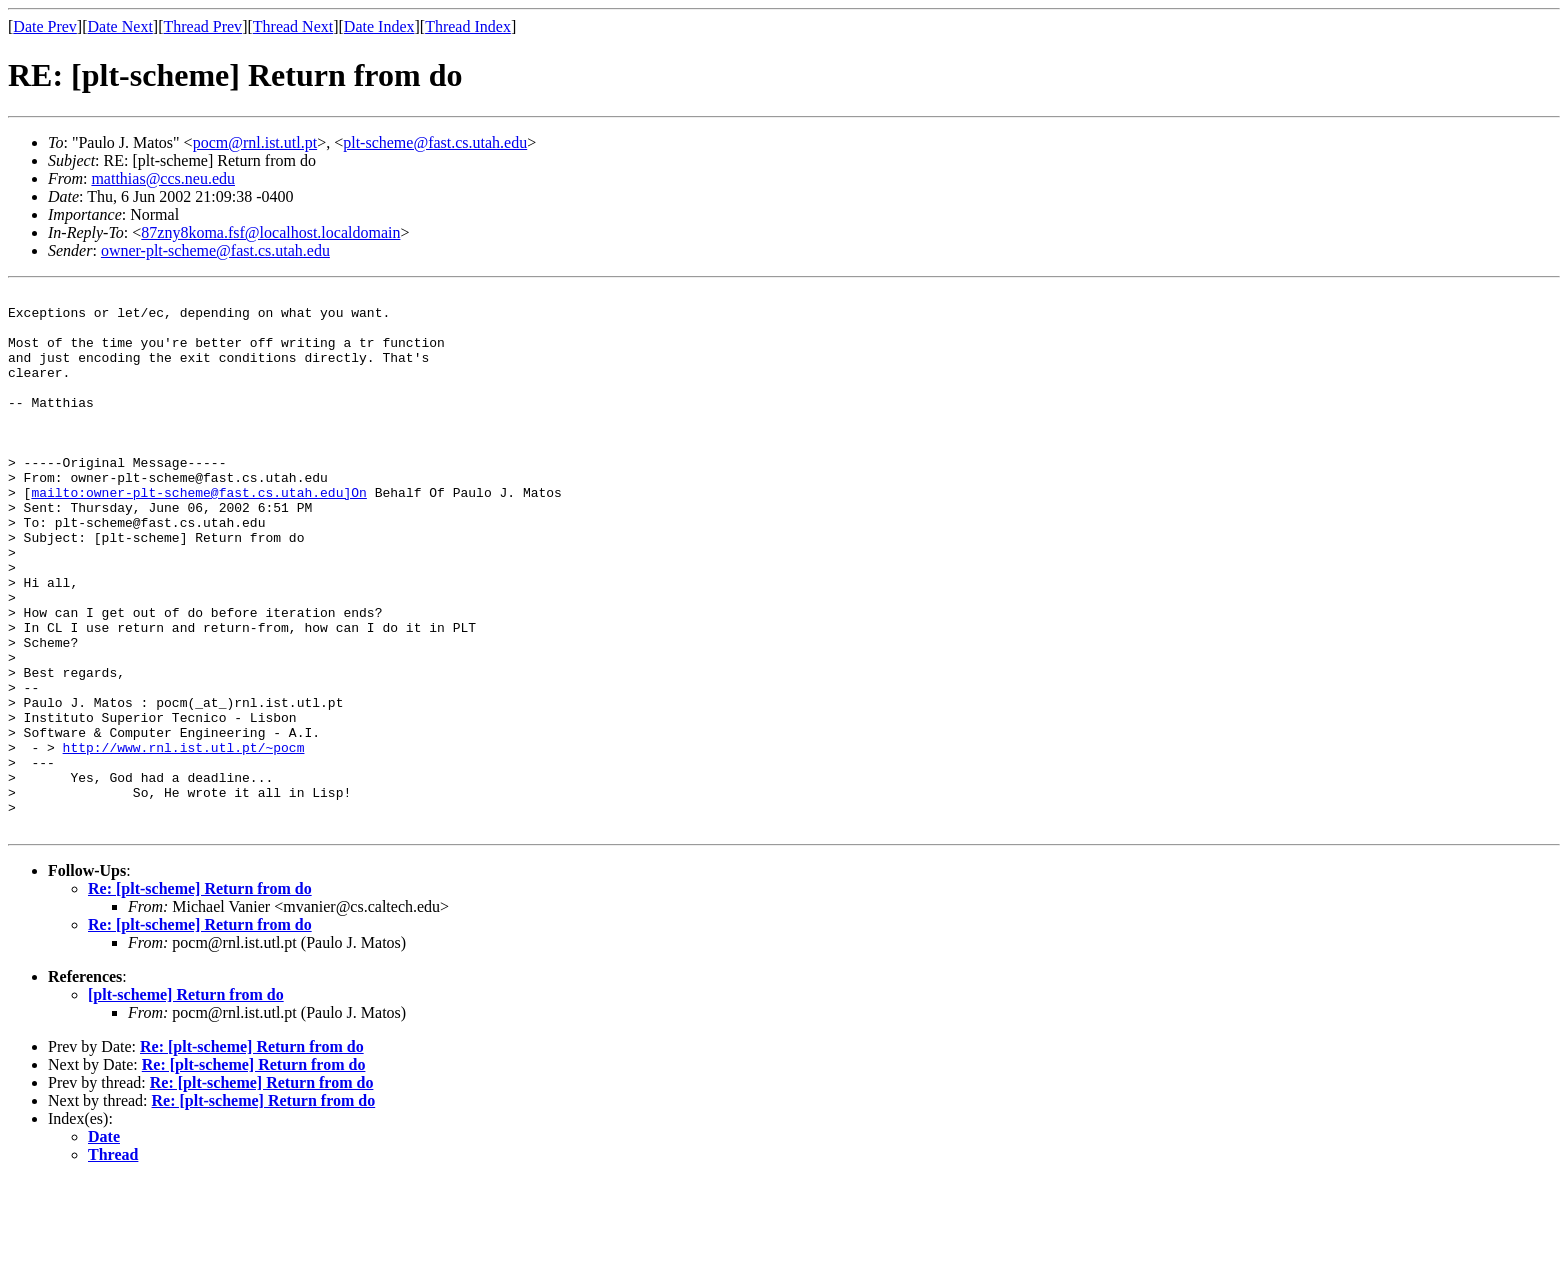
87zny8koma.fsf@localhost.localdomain (270, 232)
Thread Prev (202, 26)
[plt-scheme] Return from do (186, 1102)
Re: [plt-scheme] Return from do (200, 996)
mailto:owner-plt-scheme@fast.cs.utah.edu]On (198, 534)
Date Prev (45, 26)
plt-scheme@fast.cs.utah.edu (435, 142)
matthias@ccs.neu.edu (163, 178)
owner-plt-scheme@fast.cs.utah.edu (215, 250)
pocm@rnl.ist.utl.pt (255, 142)
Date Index (379, 26)
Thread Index (468, 26)
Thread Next (293, 26)
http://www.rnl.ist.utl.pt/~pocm (184, 840)
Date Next (120, 26)
